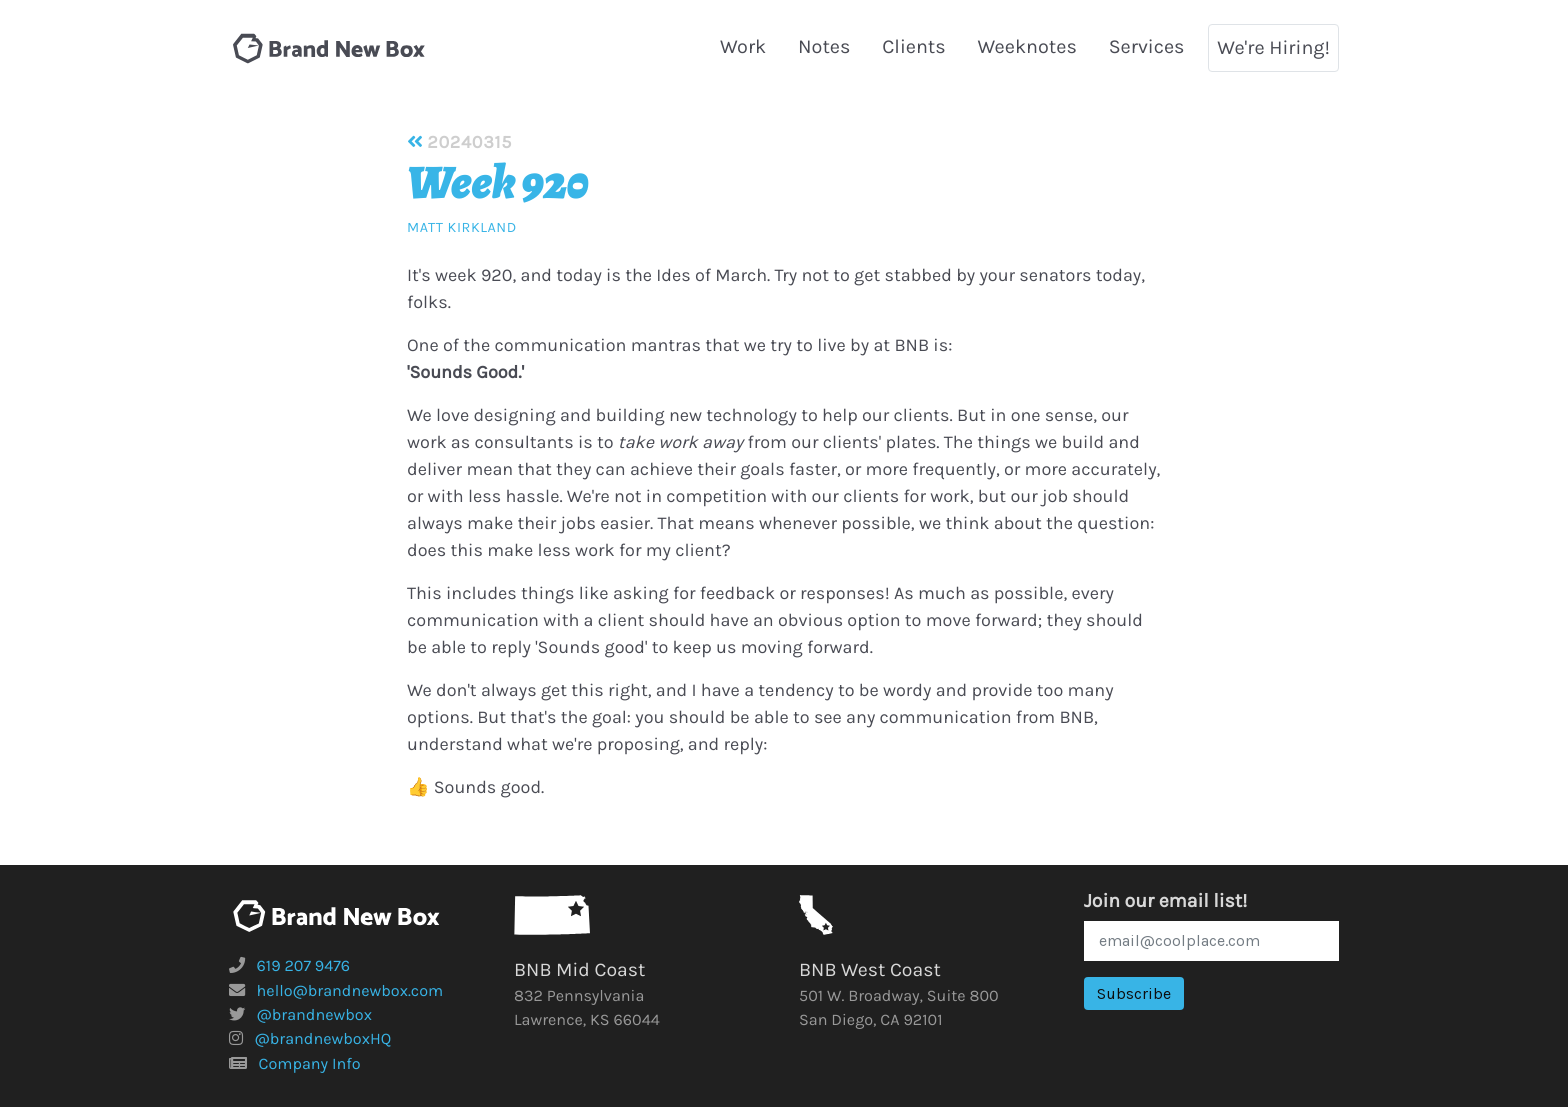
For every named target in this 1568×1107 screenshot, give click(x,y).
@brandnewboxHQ (323, 1039)
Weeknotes (1027, 46)
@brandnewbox (314, 1015)
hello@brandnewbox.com (350, 991)
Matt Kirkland (462, 227)
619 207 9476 (304, 966)
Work (743, 46)
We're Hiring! (1273, 47)
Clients (914, 46)
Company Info (310, 1064)
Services (1147, 46)
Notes (824, 46)
